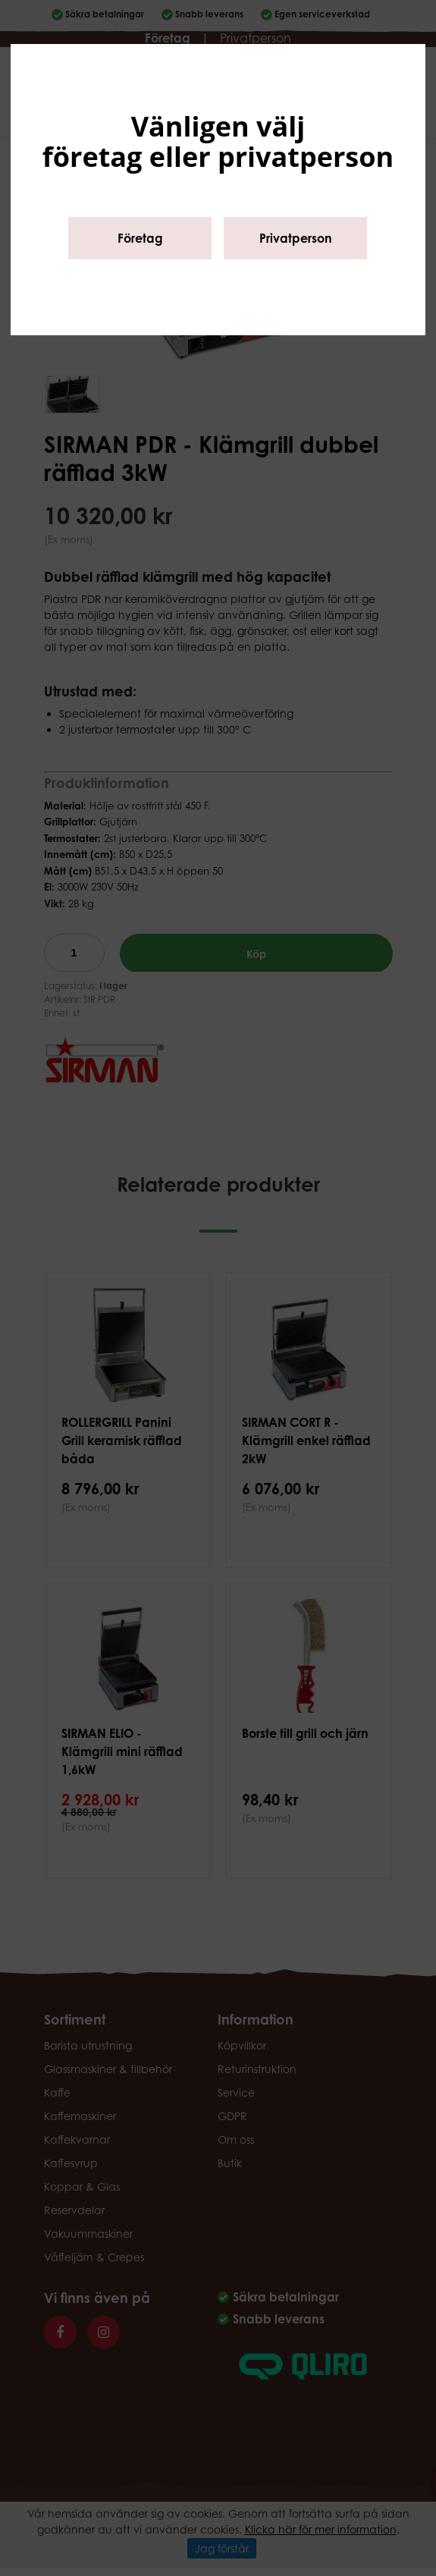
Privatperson (295, 238)
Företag (140, 238)
